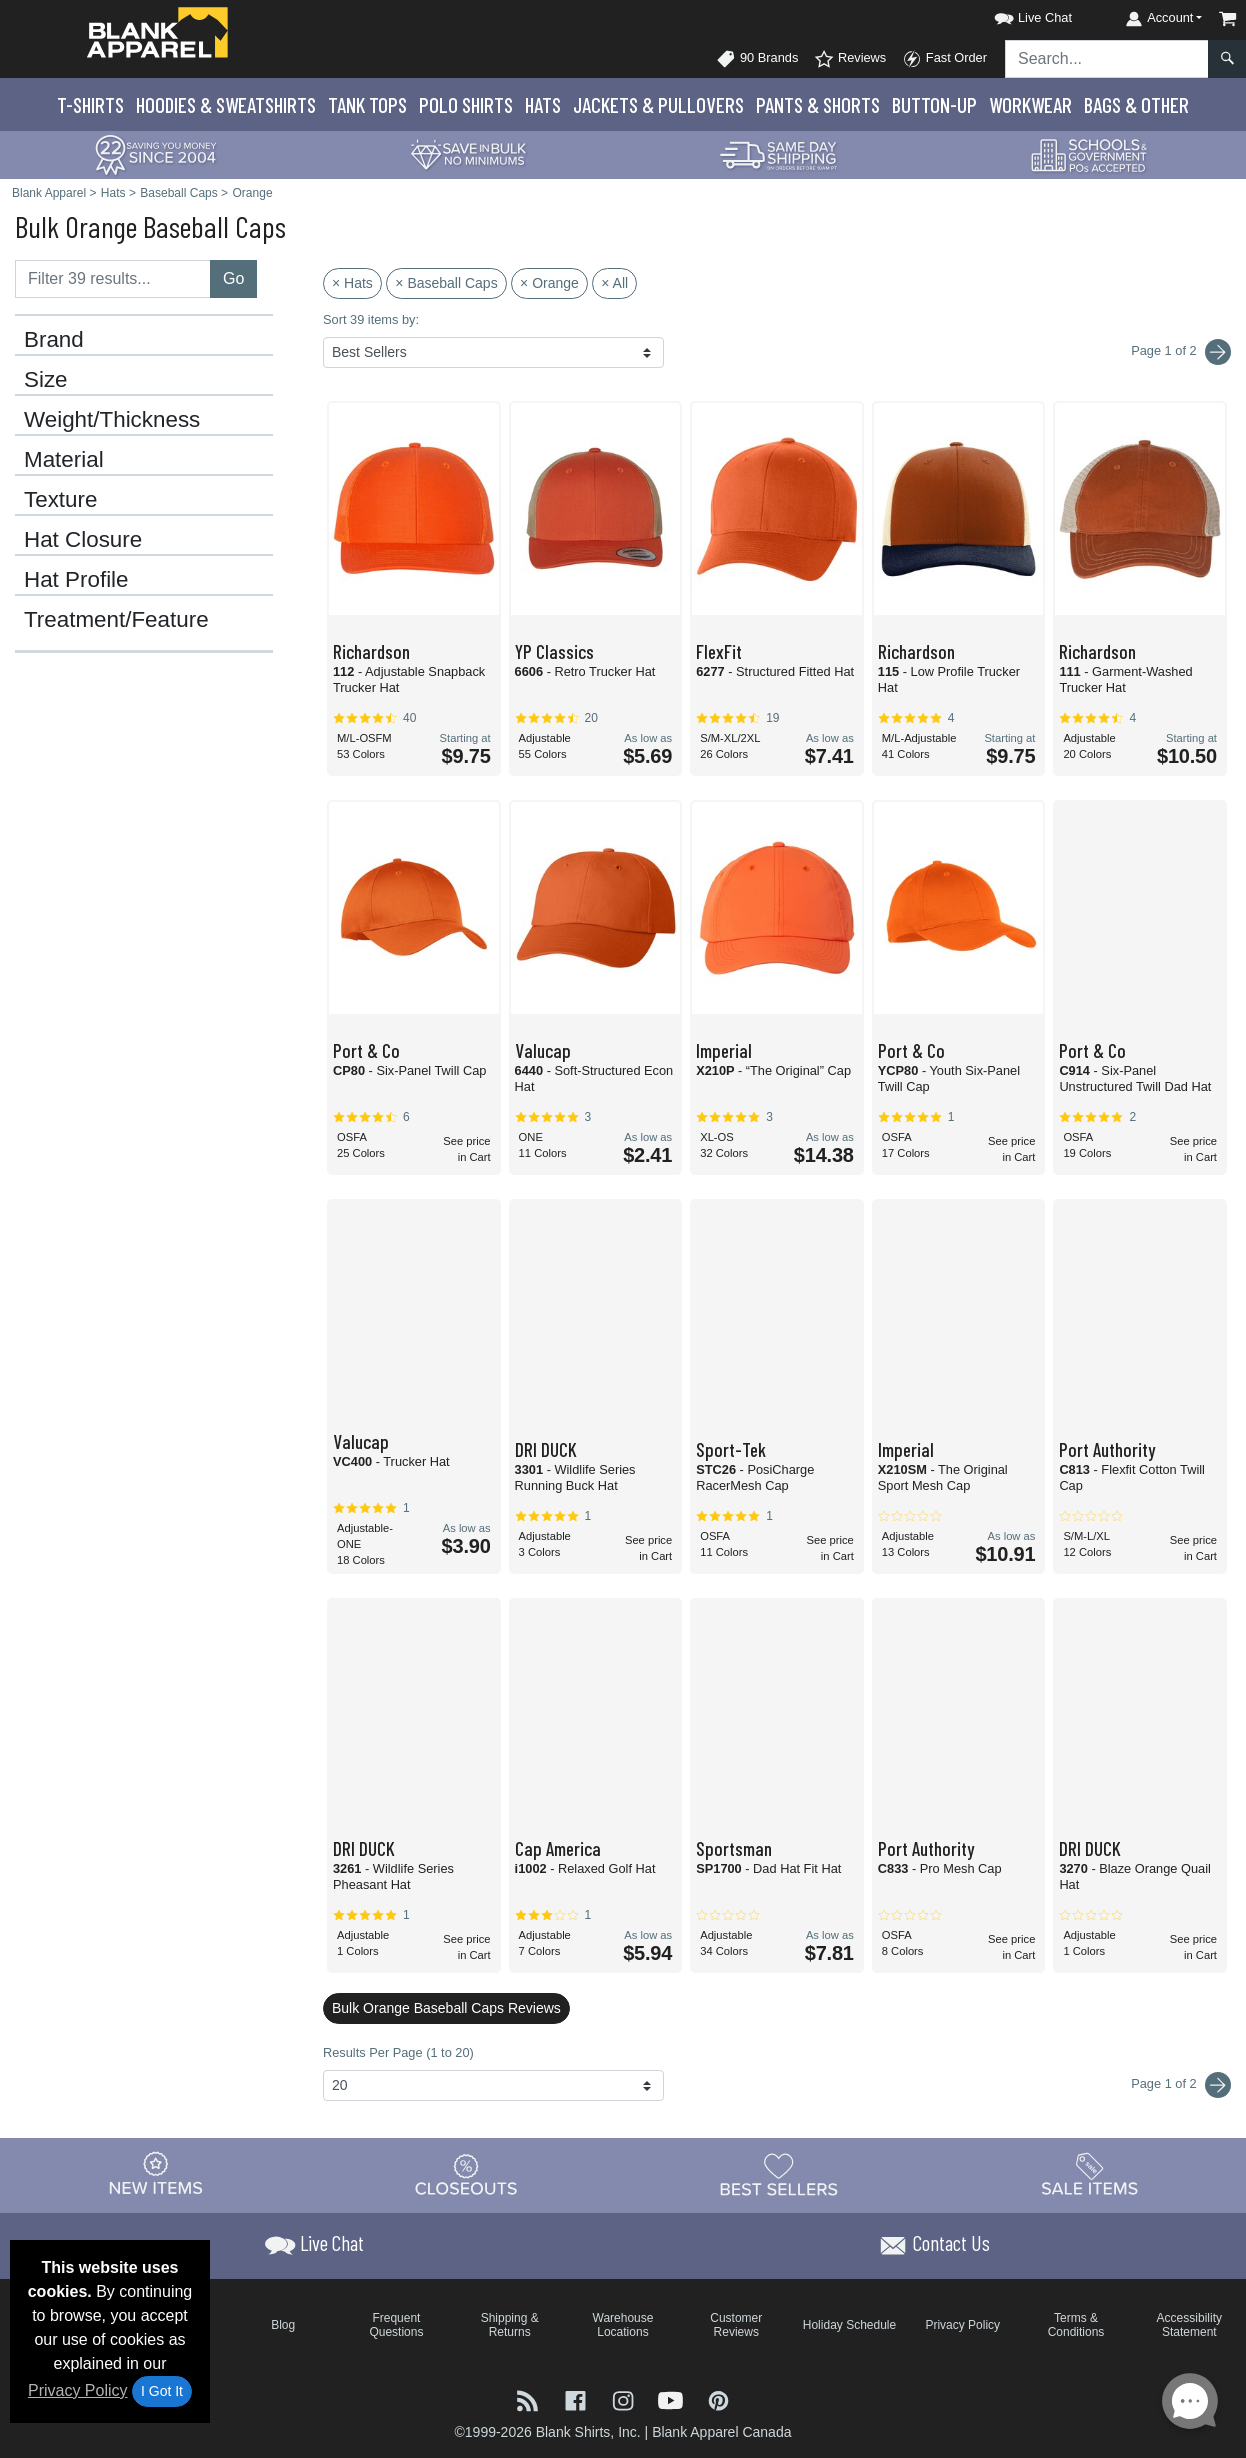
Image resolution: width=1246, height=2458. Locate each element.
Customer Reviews (736, 2325)
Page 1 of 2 (1181, 2085)
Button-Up (934, 104)
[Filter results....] (113, 279)
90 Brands (757, 59)
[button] (1015, 14)
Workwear (1030, 104)
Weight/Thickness (112, 420)
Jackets (658, 104)
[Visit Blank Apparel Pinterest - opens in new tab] (718, 2398)
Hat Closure (83, 540)
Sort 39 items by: (371, 319)
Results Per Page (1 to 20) (398, 2052)
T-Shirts (90, 104)
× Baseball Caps (446, 283)
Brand (54, 340)
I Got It (162, 2391)
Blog (283, 2325)
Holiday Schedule (849, 2325)
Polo (466, 104)
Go (233, 278)
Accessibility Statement (1189, 2325)
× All (614, 283)
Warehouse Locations (623, 2325)
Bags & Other (1136, 104)
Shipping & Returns (510, 2325)
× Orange (549, 283)
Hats (543, 104)
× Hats (352, 283)
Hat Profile (76, 580)
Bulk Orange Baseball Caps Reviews (446, 2008)
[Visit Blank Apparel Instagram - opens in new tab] (625, 2398)
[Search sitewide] (1107, 59)
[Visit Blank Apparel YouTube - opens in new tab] (673, 2398)
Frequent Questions (396, 2325)
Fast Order (944, 59)
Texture (60, 500)
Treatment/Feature (116, 620)
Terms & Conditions (1076, 2325)
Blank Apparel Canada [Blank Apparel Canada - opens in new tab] (721, 2432)
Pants (818, 104)
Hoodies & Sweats (226, 104)
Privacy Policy (78, 2390)
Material (64, 460)
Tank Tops (367, 104)
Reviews (850, 59)
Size (46, 380)
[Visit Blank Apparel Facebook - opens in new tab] (578, 2398)
